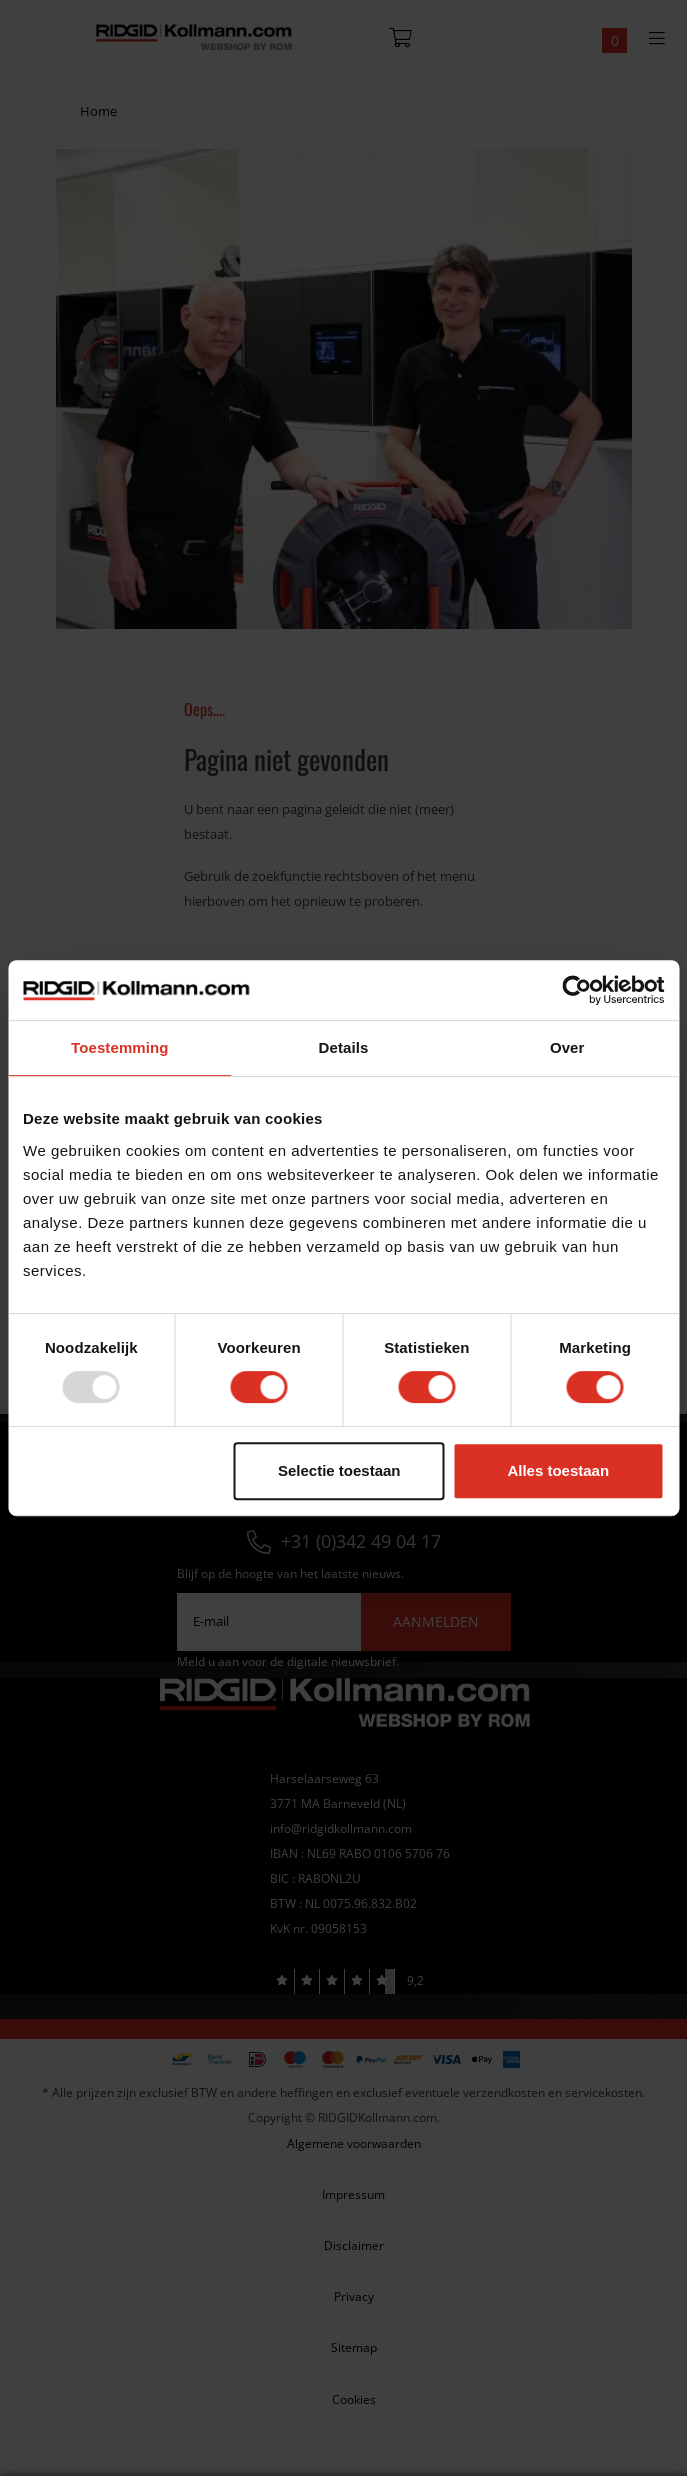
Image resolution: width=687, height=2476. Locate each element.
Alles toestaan (558, 1470)
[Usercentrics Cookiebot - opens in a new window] (576, 990)
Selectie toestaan (339, 1470)
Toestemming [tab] (120, 1047)
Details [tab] (344, 1047)
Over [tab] (567, 1047)
